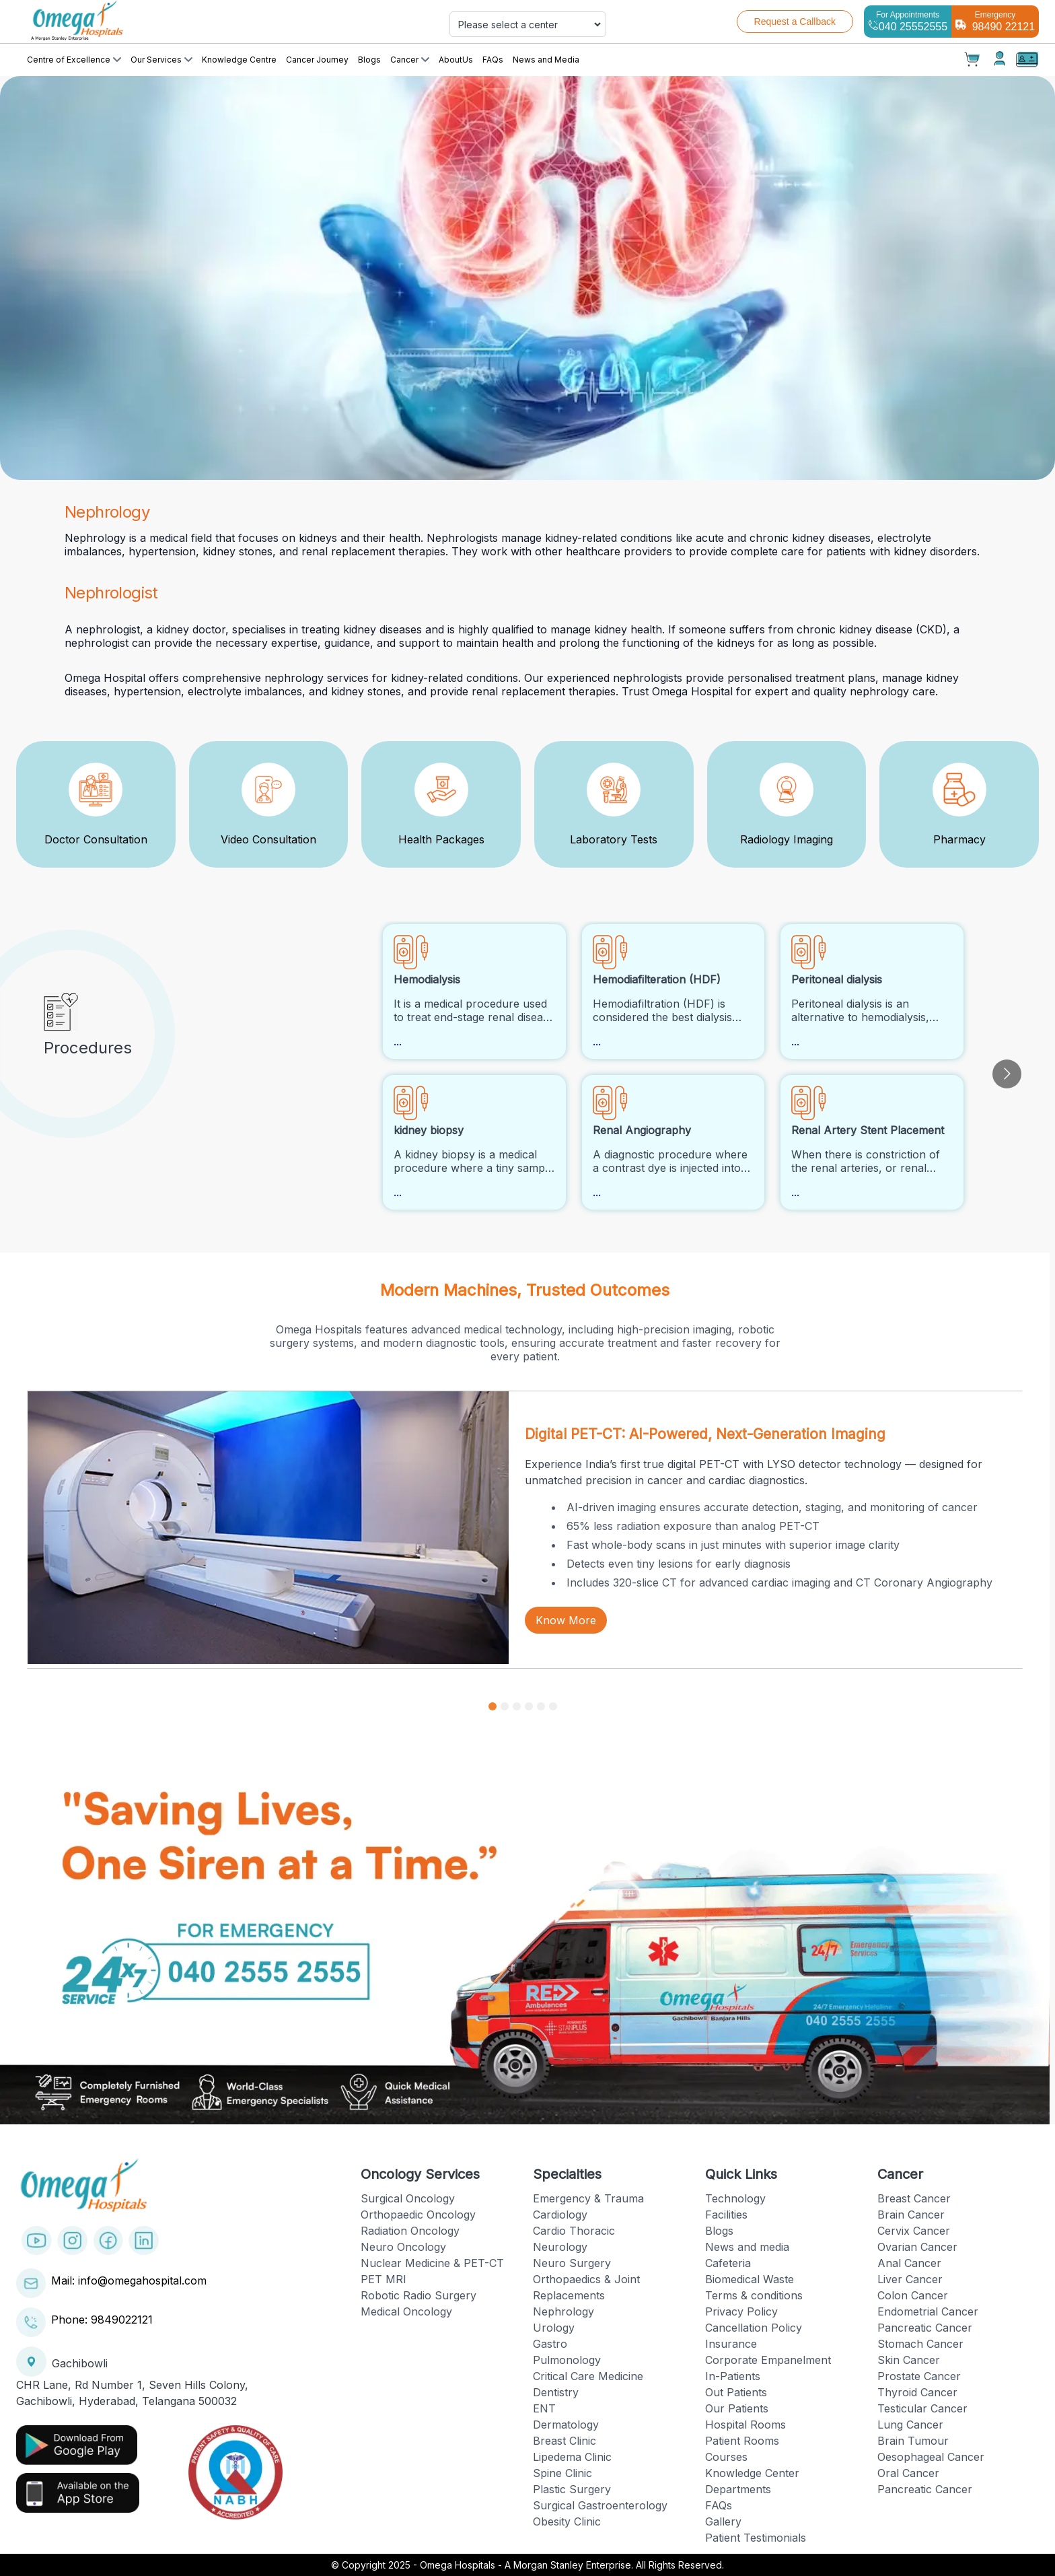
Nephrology (563, 2311)
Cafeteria (728, 2263)
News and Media (546, 60)
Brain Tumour (913, 2440)
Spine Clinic (562, 2473)
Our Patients (736, 2408)
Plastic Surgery (572, 2489)
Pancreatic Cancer (924, 2327)
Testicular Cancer (922, 2408)
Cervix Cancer (913, 2230)
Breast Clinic (564, 2440)
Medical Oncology (406, 2311)
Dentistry (556, 2392)
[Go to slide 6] (553, 1706)
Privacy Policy (741, 2311)
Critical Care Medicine (588, 2376)
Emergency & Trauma (588, 2198)
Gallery (723, 2521)
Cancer (409, 60)
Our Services (161, 60)
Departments (738, 2489)
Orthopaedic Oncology (418, 2214)
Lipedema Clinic (572, 2457)
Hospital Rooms (745, 2424)
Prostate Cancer (919, 2376)
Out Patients (736, 2392)
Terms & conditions (754, 2295)
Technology (735, 2198)
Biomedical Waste (749, 2279)
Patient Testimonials (755, 2537)
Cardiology (560, 2214)
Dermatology (566, 2424)
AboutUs (456, 60)
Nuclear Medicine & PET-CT (432, 2263)
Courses (726, 2457)
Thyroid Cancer (917, 2392)
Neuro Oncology (403, 2247)
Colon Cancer (912, 2295)
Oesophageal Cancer (930, 2457)
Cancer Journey (317, 60)
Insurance (731, 2344)
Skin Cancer (908, 2360)
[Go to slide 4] (529, 1706)
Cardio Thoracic (574, 2230)
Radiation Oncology (410, 2230)
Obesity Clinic (567, 2521)
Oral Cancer (908, 2473)
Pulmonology (567, 2360)
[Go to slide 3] (517, 1706)
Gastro (550, 2344)
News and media (747, 2247)
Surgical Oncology (408, 2198)
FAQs (492, 60)
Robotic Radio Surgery (418, 2295)
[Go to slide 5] (541, 1706)
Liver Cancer (910, 2279)
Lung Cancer (910, 2424)
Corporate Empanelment (768, 2360)
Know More (566, 1620)
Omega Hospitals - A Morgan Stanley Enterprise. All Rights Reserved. (572, 2565)
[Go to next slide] (1006, 1073)
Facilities (726, 2214)
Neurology (560, 2247)
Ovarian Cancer (917, 2247)
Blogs (369, 60)
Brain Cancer (911, 2214)
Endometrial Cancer (927, 2311)
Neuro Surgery (572, 2263)
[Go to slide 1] (492, 1706)
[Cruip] (184, 21)
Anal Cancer (909, 2263)
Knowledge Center (752, 2473)
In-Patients (732, 2376)
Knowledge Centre (239, 60)
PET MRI (383, 2279)
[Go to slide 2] (505, 1706)
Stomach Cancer (920, 2344)
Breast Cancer (914, 2198)
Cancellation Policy (753, 2327)
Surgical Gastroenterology (600, 2505)
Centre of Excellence (74, 60)
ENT (544, 2408)
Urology (554, 2327)
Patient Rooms (742, 2440)
